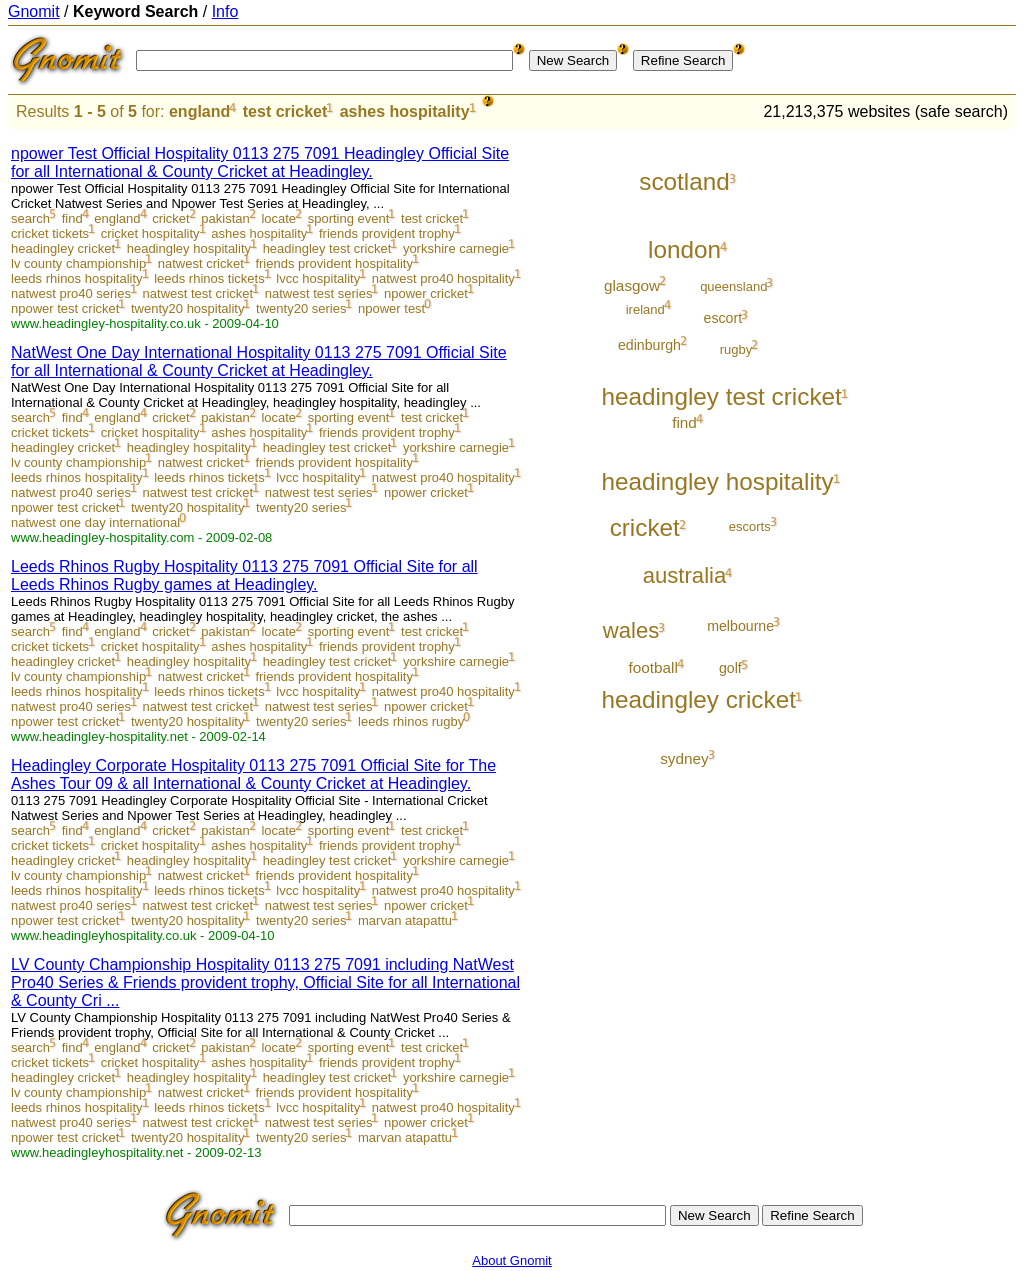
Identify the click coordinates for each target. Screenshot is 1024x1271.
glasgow (632, 285)
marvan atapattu (405, 920)
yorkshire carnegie (456, 248)
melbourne (740, 626)
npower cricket (426, 293)
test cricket (285, 111)
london (684, 249)
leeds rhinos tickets (209, 278)
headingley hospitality (189, 248)
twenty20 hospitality (187, 308)
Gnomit (34, 11)
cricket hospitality (150, 233)
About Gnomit (512, 1260)
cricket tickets (50, 233)
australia (685, 575)
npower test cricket (65, 308)
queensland (733, 286)
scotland (684, 181)
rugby (736, 349)
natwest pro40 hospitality (443, 278)
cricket (171, 218)
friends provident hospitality (334, 263)
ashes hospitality (405, 111)
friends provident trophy (387, 233)
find (72, 218)
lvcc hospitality (318, 278)
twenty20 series (301, 308)
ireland (645, 309)
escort (723, 318)
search (30, 218)
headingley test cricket (327, 248)
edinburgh (649, 345)
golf (730, 668)
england (199, 111)
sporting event (349, 218)
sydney (684, 758)
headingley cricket (63, 248)
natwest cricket (201, 263)
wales (631, 630)
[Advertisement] (933, 432)
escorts (750, 526)
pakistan (225, 218)
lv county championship (78, 263)
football (652, 667)
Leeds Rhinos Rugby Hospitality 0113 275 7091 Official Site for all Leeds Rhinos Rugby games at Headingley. (244, 575)
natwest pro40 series (71, 293)
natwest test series (319, 293)
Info (225, 11)
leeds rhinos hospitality (77, 278)
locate (278, 218)
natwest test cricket (198, 293)
